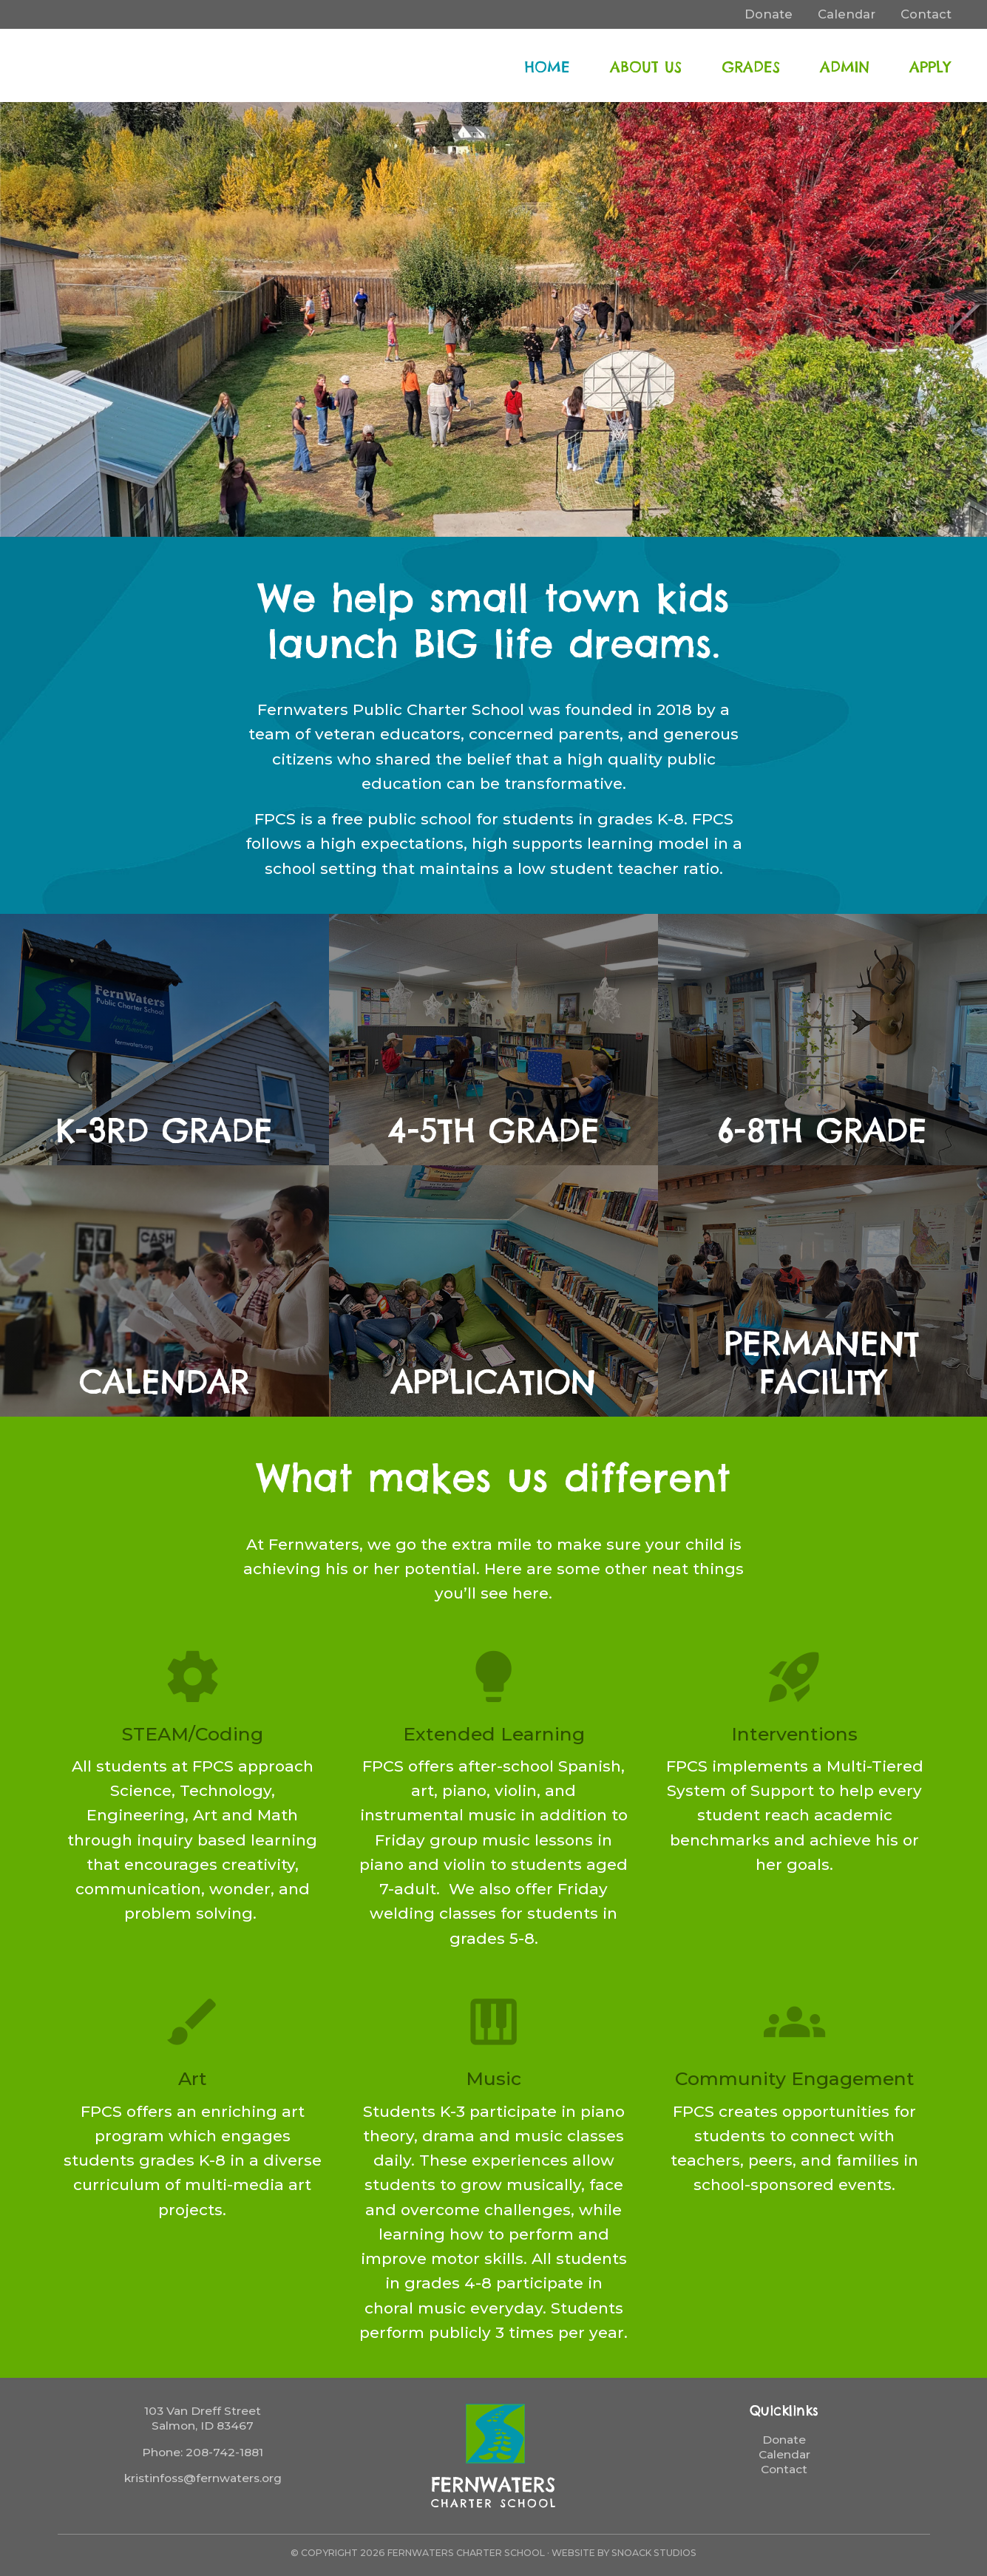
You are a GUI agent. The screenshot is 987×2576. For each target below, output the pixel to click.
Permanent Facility (822, 1363)
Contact (784, 2469)
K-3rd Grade (164, 1130)
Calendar (164, 1382)
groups (794, 2022)
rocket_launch (794, 1676)
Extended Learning (494, 1734)
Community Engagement (795, 2078)
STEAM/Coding (192, 1734)
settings (192, 1676)
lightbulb (493, 1676)
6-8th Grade (822, 1130)
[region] (493, 319)
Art (192, 2078)
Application (493, 1382)
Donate (784, 2440)
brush (192, 2022)
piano (493, 2022)
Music (493, 2078)
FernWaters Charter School (122, 65)
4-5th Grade (493, 1130)
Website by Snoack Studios (624, 2552)
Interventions (794, 1734)
